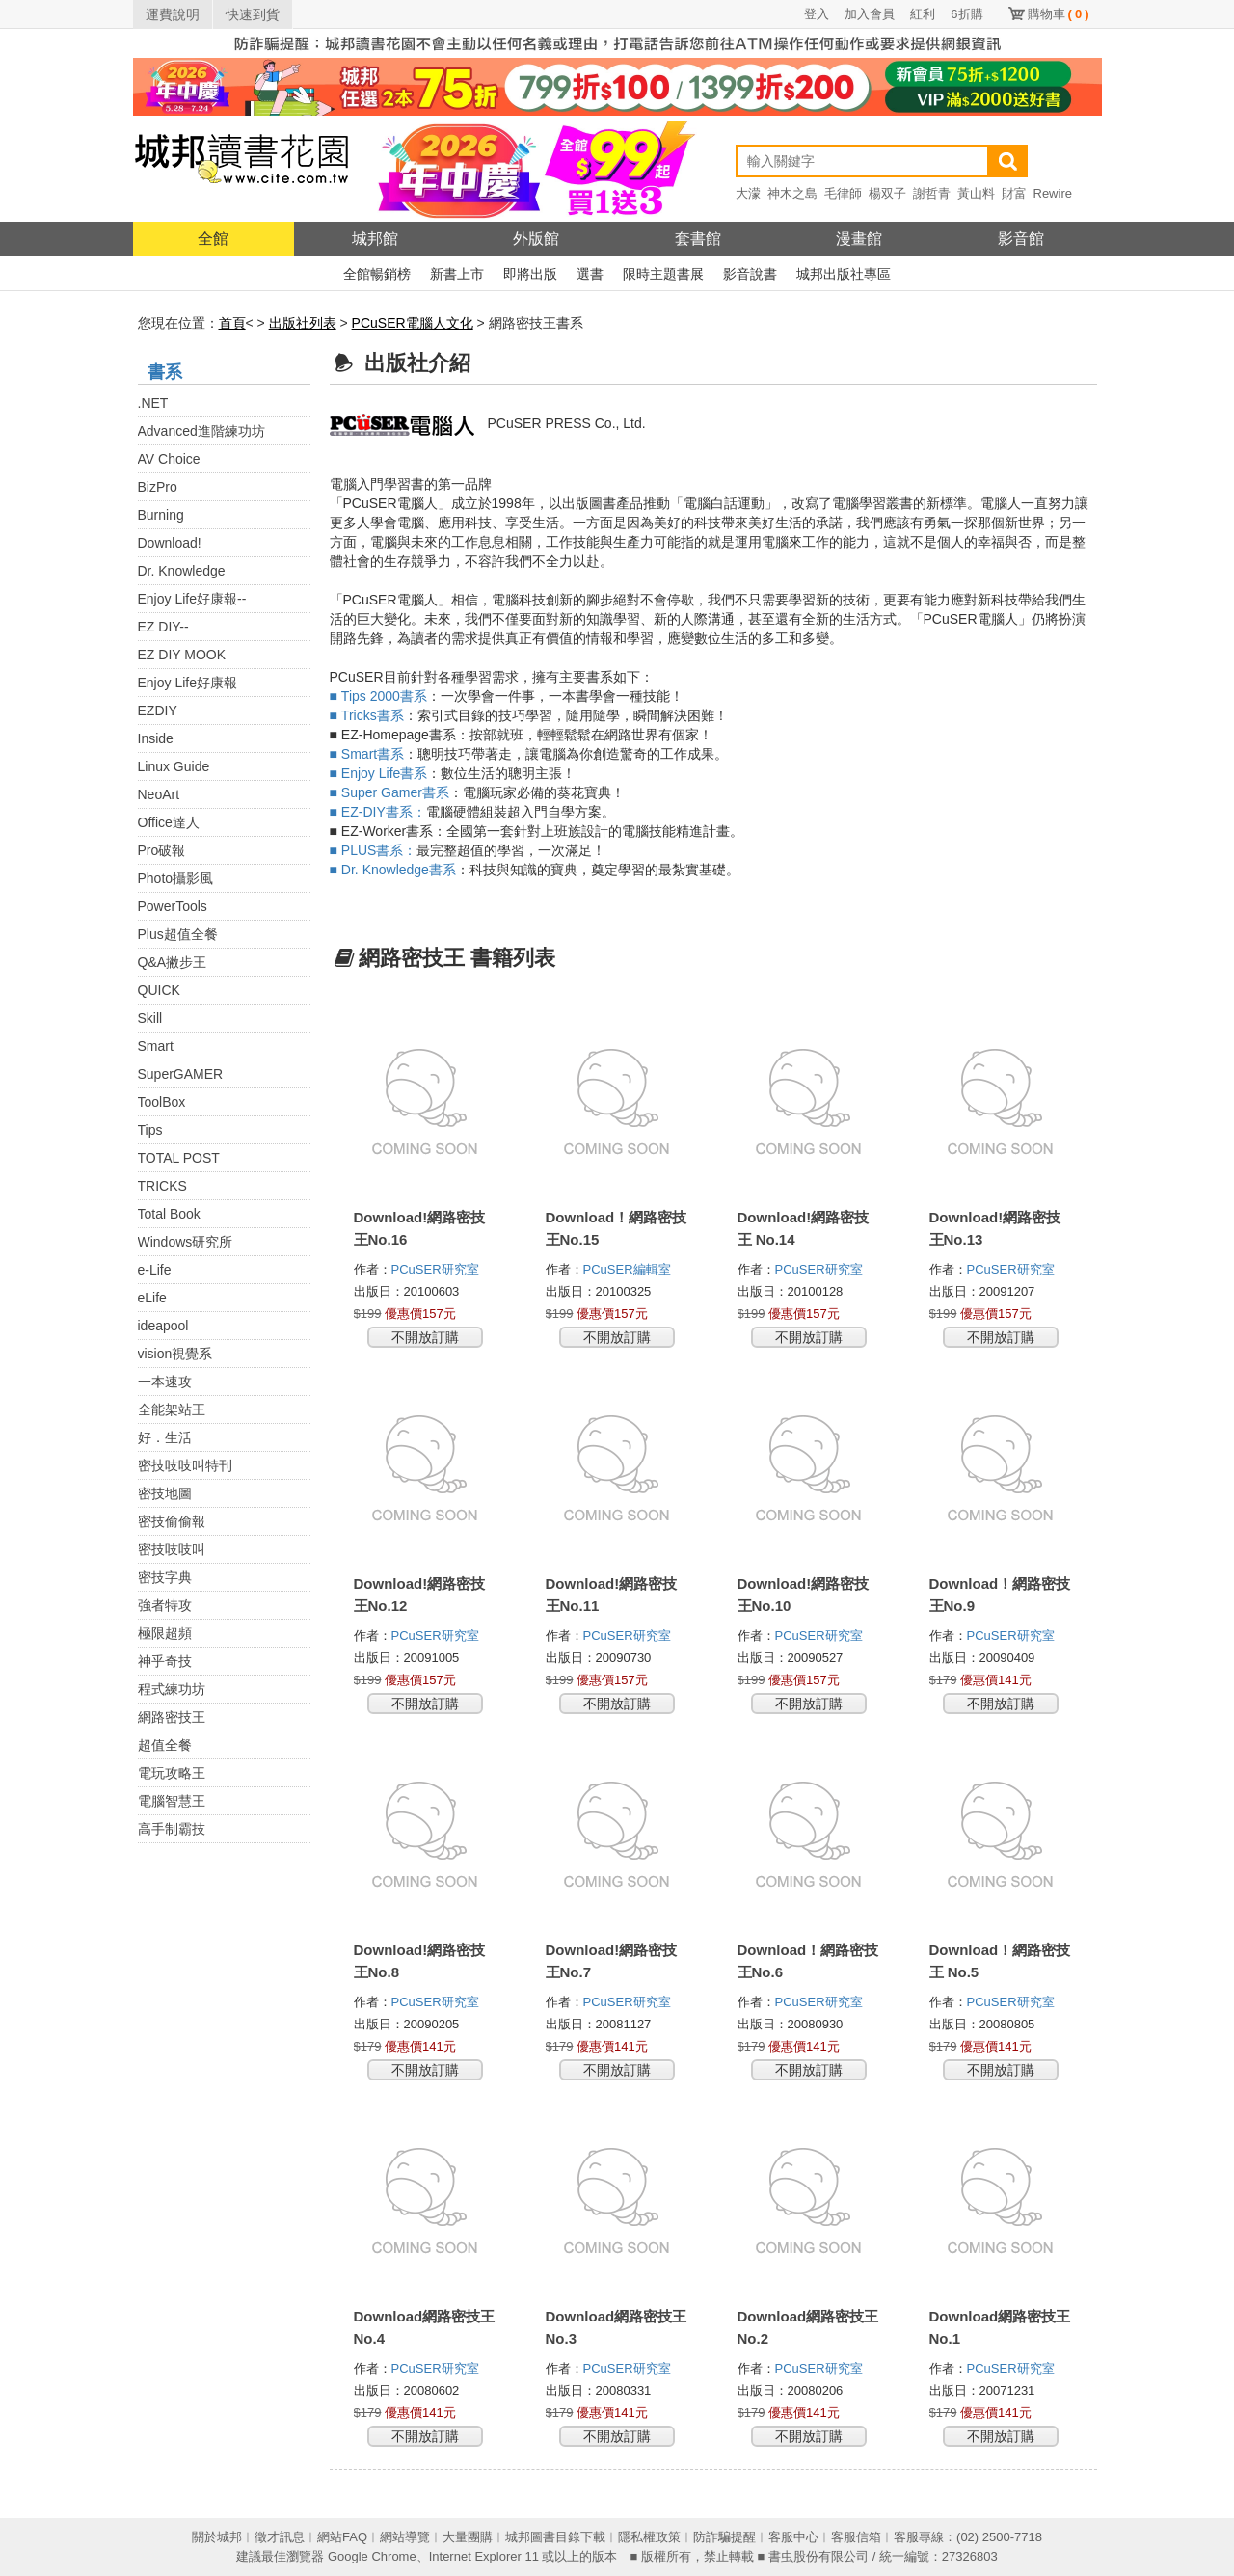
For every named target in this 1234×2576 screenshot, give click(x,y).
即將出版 (530, 274)
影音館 (1021, 238)
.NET (153, 403)
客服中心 (793, 2537)
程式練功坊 (171, 1689)
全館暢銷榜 (377, 274)
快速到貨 (253, 14)
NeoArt (159, 794)
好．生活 (165, 1437)
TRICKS (162, 1186)
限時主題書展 (663, 274)
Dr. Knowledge (182, 570)
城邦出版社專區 (843, 274)
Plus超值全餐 (178, 934)
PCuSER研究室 (437, 1269)
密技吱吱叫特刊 (185, 1465)
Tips (150, 1130)
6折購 (966, 14)
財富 (1014, 193)
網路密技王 (171, 1717)
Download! (169, 542)
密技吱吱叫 (171, 1549)
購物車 (1058, 14)
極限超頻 (165, 1633)
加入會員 (870, 14)
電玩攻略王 (171, 1773)
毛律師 (843, 193)
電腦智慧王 (171, 1801)
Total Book (169, 1213)
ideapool (163, 1325)
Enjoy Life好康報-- (192, 598)
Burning (161, 515)
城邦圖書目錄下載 (555, 2537)
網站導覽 (405, 2537)
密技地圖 (165, 1493)
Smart (156, 1046)
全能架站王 (171, 1409)
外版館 (536, 238)
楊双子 (887, 193)
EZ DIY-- (163, 626)
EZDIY (157, 710)
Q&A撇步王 (172, 962)
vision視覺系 (175, 1353)
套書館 (698, 238)
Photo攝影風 (176, 878)
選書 (590, 274)
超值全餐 (165, 1745)
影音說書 (750, 274)
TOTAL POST (179, 1158)
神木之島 (792, 193)
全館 (213, 238)
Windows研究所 (185, 1241)
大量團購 (468, 2537)
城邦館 (375, 238)
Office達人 (169, 822)
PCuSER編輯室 (629, 1269)
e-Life (155, 1269)
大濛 (748, 193)
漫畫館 (859, 238)
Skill (150, 1018)
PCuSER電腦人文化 (412, 323)
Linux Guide (174, 766)
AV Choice (169, 459)
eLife (152, 1297)
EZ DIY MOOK (182, 654)
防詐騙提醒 (724, 2537)
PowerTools (172, 906)
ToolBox (162, 1102)
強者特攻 (165, 1605)
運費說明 (173, 14)
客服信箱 (856, 2537)
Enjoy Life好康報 (187, 682)
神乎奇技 (165, 1661)
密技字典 (165, 1577)
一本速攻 (165, 1381)
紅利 (922, 14)
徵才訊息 (280, 2537)
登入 (816, 14)
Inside (156, 738)
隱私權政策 (649, 2537)
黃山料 (976, 193)
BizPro (157, 487)
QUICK (159, 990)
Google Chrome (372, 2556)
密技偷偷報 (171, 1521)
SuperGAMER (181, 1074)
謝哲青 (932, 193)
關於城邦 (217, 2537)
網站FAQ (342, 2537)
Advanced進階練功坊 (201, 431)
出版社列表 (302, 323)
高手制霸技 (171, 1829)
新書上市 (457, 274)
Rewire (1052, 193)
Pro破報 (162, 850)
